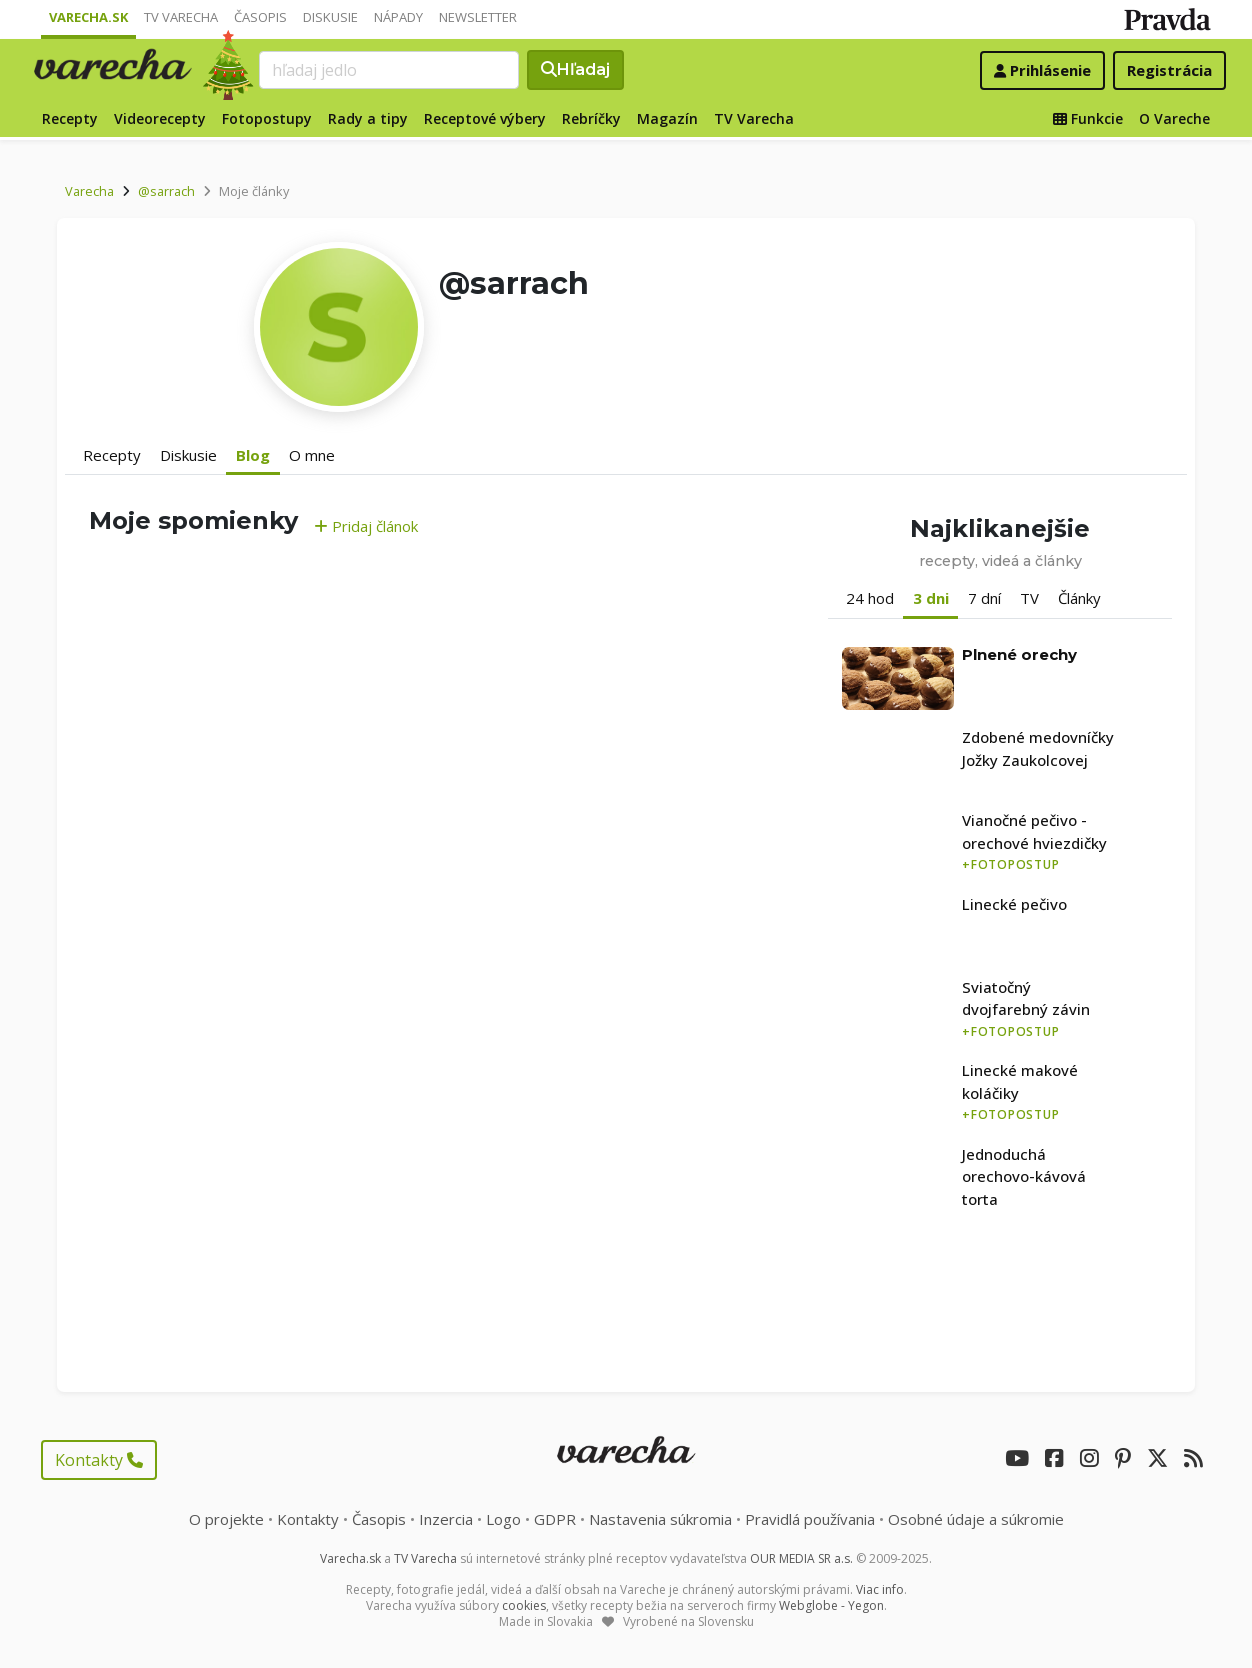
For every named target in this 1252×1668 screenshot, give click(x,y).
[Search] (389, 70)
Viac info (880, 1589)
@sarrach (166, 191)
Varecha (89, 191)
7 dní (984, 598)
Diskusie (330, 17)
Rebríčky (591, 118)
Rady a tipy (368, 118)
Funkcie (1088, 118)
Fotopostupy (267, 118)
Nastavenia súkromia (660, 1519)
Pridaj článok (366, 526)
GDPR (555, 1519)
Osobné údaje (976, 1519)
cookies (524, 1605)
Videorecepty (160, 118)
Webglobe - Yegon (831, 1605)
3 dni (931, 598)
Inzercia (446, 1519)
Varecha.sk (88, 17)
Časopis (260, 17)
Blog (253, 455)
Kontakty (99, 1460)
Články (1079, 598)
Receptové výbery (485, 118)
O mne (312, 455)
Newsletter (478, 17)
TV (1029, 598)
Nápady (398, 17)
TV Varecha (181, 17)
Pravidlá (810, 1519)
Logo (503, 1519)
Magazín (667, 118)
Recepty (70, 118)
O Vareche (1174, 118)
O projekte (226, 1519)
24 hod (870, 598)
